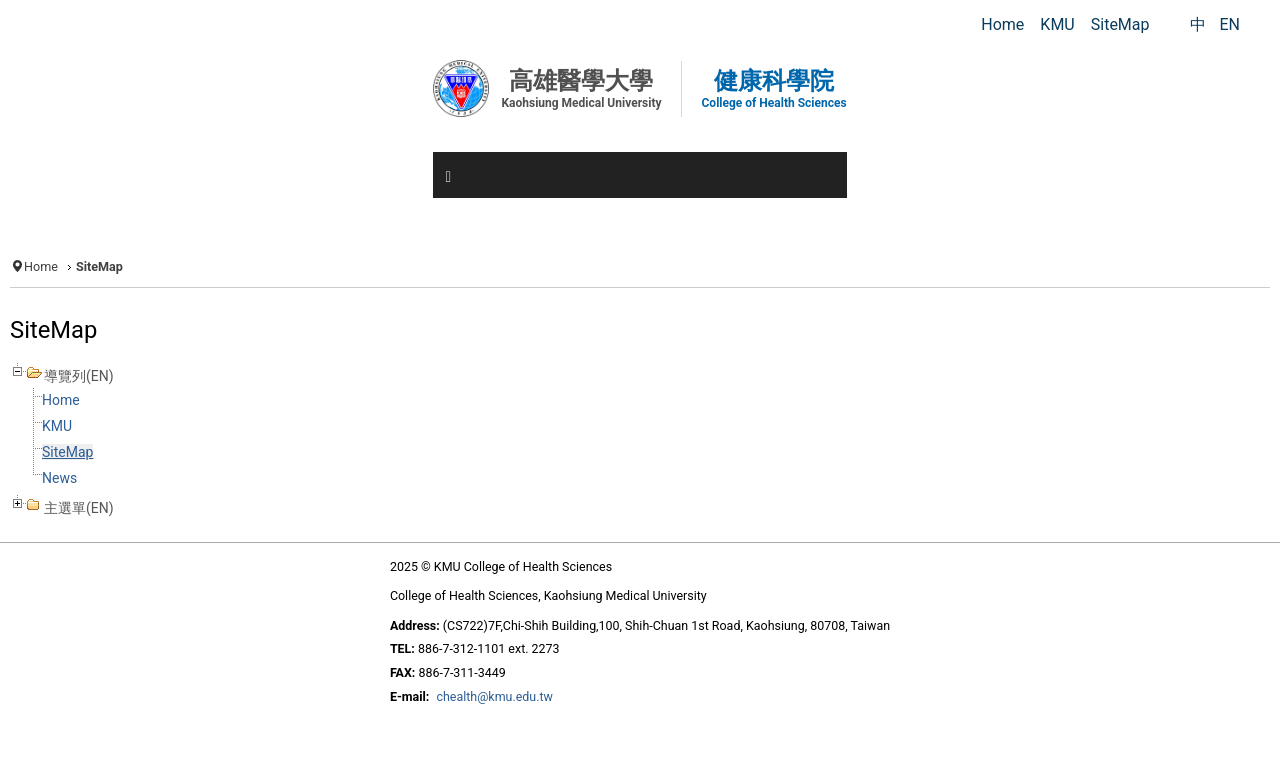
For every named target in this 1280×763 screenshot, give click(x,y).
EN (1229, 24)
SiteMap (67, 452)
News (59, 478)
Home (41, 266)
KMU (57, 426)
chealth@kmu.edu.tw (494, 696)
